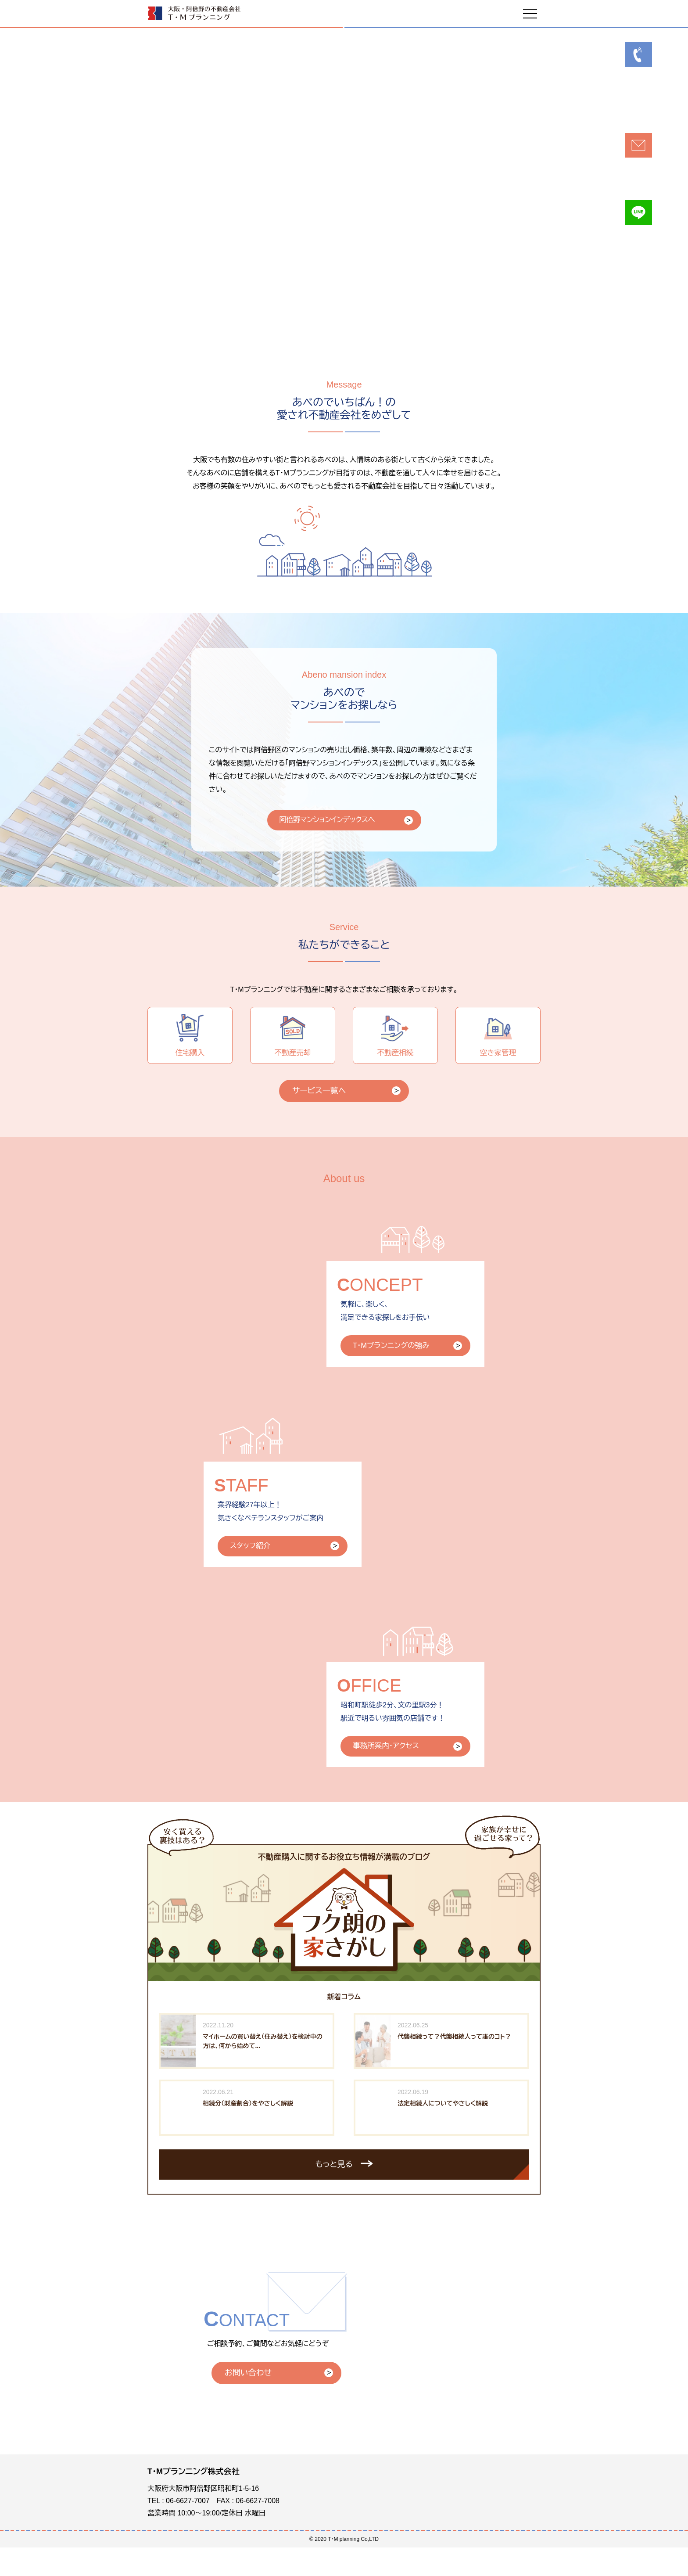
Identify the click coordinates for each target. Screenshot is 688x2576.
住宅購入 (190, 1052)
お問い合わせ (248, 2401)
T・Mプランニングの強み (395, 1371)
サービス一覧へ (319, 1114)
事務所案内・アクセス (390, 1776)
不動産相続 (395, 1052)
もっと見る (334, 2195)
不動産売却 (292, 1052)
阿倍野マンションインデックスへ (334, 828)
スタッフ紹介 (253, 1574)
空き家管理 (498, 1052)
